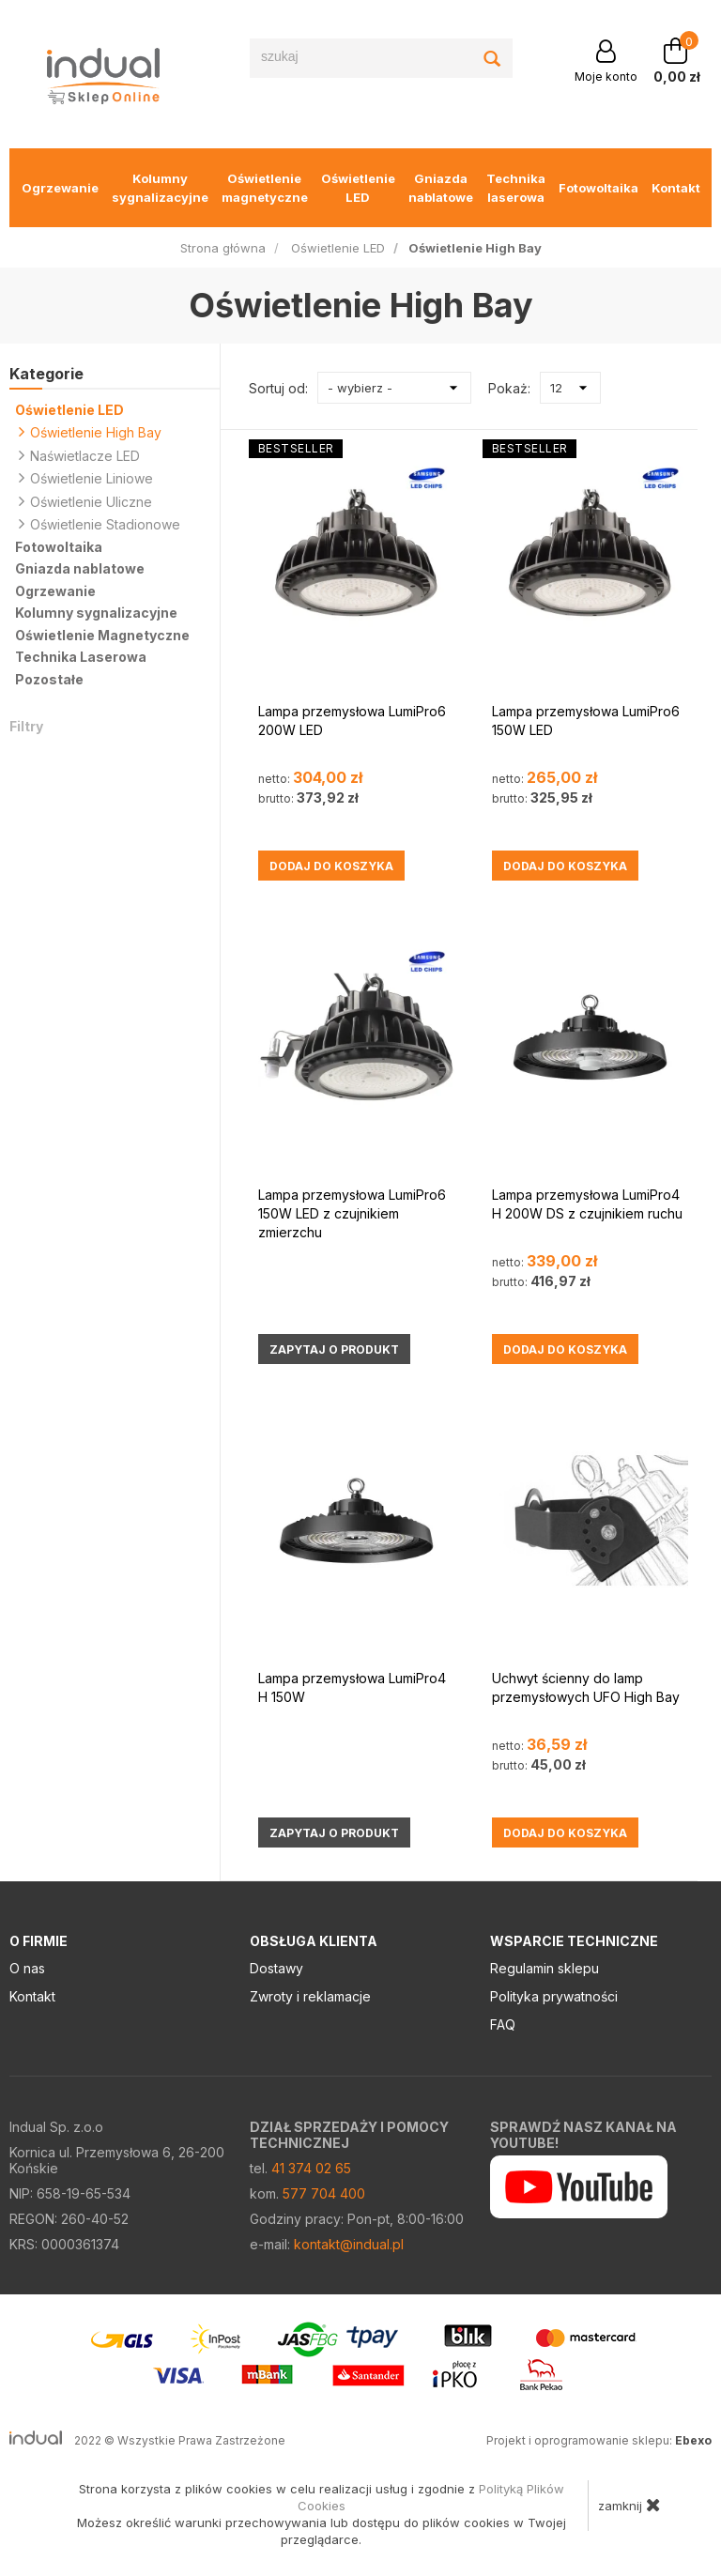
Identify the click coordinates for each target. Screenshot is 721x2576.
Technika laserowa (516, 187)
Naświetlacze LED (79, 455)
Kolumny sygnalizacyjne (160, 187)
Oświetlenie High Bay (90, 431)
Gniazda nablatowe (440, 188)
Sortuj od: (278, 388)
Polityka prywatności (554, 1996)
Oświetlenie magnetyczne (265, 188)
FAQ (502, 2024)
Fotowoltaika (598, 188)
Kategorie (46, 373)
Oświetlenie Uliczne (85, 501)
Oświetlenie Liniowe (86, 477)
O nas (27, 1968)
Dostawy (276, 1968)
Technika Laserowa (80, 657)
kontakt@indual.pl (349, 2244)
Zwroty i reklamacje (310, 1996)
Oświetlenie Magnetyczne (102, 635)
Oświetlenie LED (358, 187)
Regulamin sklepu (544, 1968)
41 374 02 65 (311, 2168)
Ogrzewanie (60, 188)
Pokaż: (509, 388)
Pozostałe (49, 679)
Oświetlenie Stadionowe (99, 523)
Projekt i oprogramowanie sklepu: (599, 2440)
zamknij (629, 2504)
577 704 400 (324, 2193)
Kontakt (676, 187)
